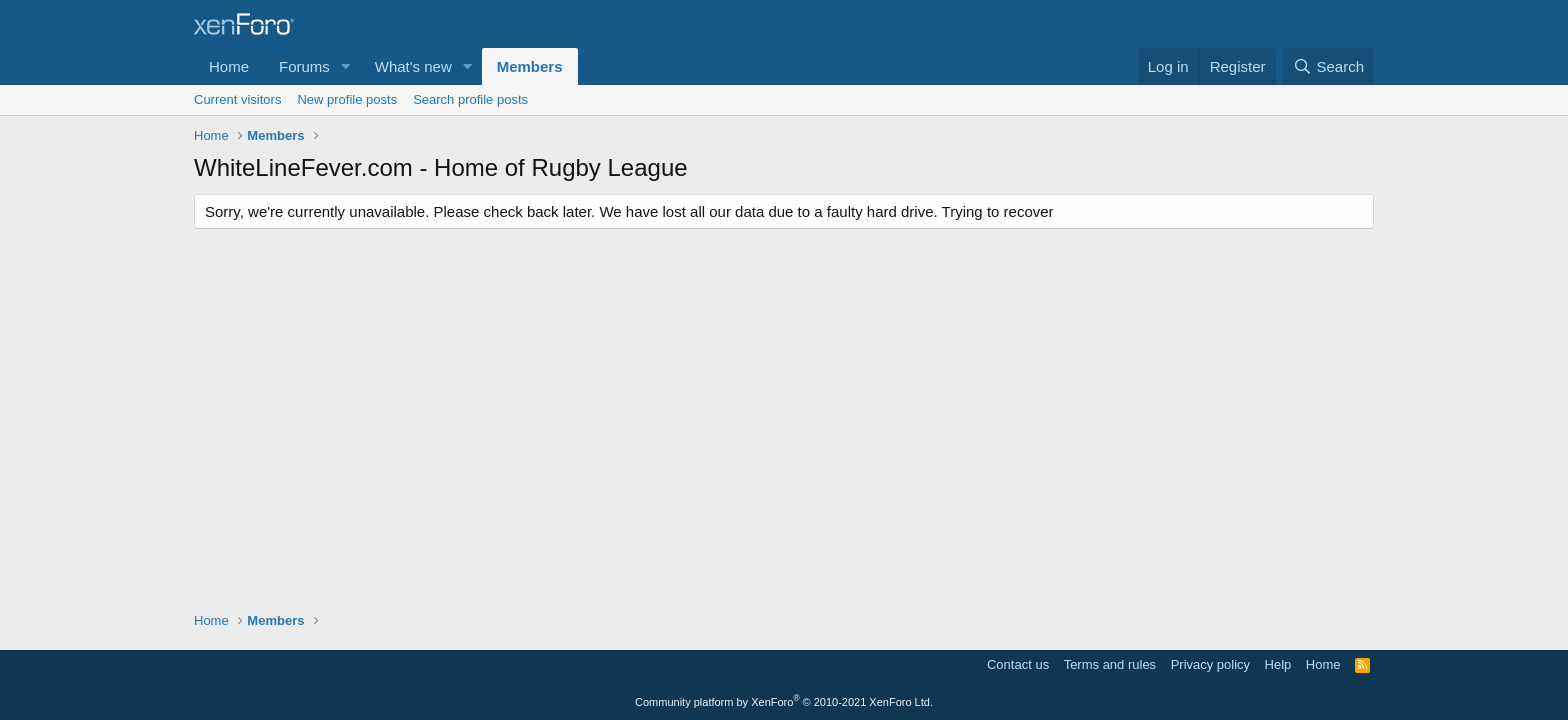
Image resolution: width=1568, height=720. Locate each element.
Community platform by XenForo (784, 702)
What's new (413, 66)
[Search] (1328, 66)
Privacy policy (1210, 664)
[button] (346, 66)
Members (530, 66)
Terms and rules (1110, 664)
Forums (304, 66)
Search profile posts (470, 99)
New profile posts (347, 99)
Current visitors (237, 99)
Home (229, 66)
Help (1278, 664)
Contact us (1018, 664)
